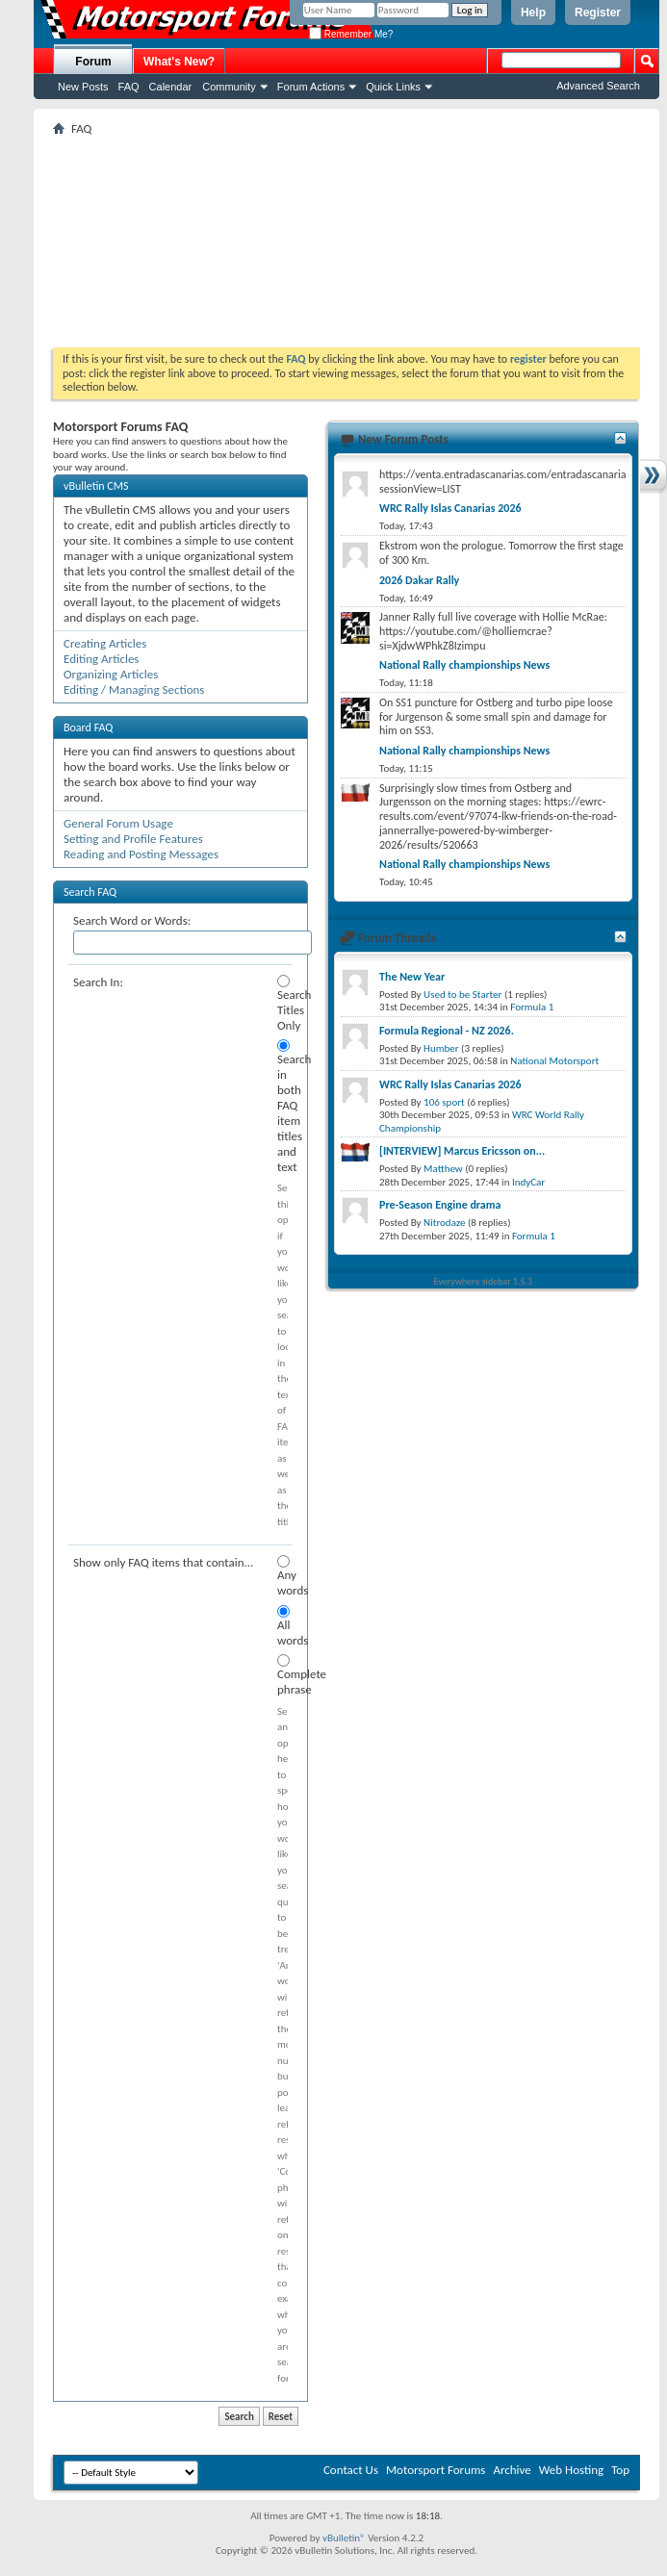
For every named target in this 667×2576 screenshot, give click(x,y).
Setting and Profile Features (133, 838)
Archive (511, 2469)
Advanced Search (598, 85)
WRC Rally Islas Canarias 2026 (450, 508)
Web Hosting (571, 2469)
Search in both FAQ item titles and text (282, 1106)
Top (620, 2469)
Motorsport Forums (435, 2469)
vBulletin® (344, 2538)
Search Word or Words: (132, 920)
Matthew (443, 1168)
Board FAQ (88, 727)
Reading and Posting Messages (141, 854)
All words (282, 1626)
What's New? (179, 61)
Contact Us (350, 2469)
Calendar (170, 86)
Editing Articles (101, 658)
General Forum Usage (118, 823)
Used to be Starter (462, 994)
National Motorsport (554, 1061)
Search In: (98, 982)
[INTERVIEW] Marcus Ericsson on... (462, 1151)
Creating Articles (105, 643)
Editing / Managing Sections (134, 689)
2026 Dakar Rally (419, 580)
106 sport (444, 1102)
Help (533, 12)
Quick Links (393, 86)
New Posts (83, 86)
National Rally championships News (464, 665)
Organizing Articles (111, 674)
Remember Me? (351, 34)
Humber (441, 1048)
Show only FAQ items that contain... (163, 1562)
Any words (282, 1576)
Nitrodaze (444, 1222)
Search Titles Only (282, 1004)
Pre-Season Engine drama (439, 1204)
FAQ (129, 86)
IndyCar (528, 1182)
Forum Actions (311, 86)
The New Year (412, 976)
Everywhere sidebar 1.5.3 (483, 1281)
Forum (93, 61)
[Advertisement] (346, 241)
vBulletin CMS (96, 486)
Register (598, 12)
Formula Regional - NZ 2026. (446, 1030)
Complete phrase (282, 1675)
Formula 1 (531, 1007)
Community (229, 86)
